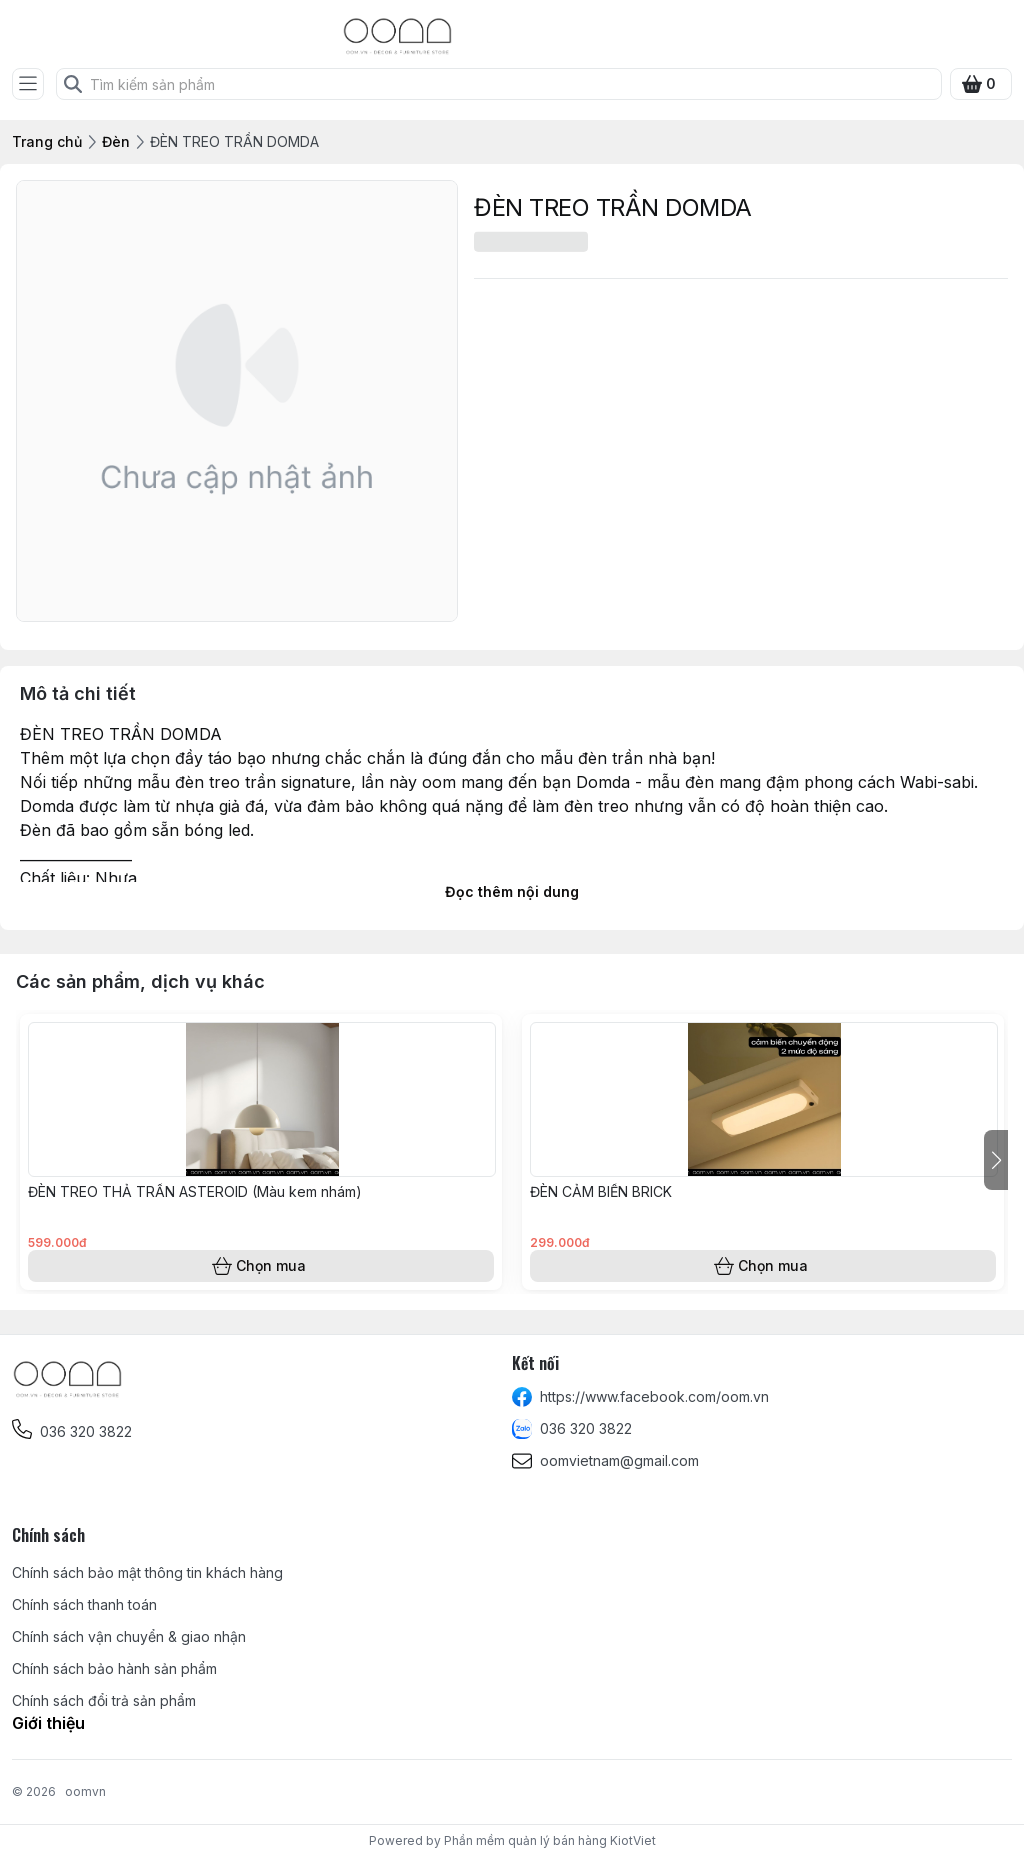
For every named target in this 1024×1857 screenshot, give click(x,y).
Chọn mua (261, 1266)
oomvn (85, 1791)
